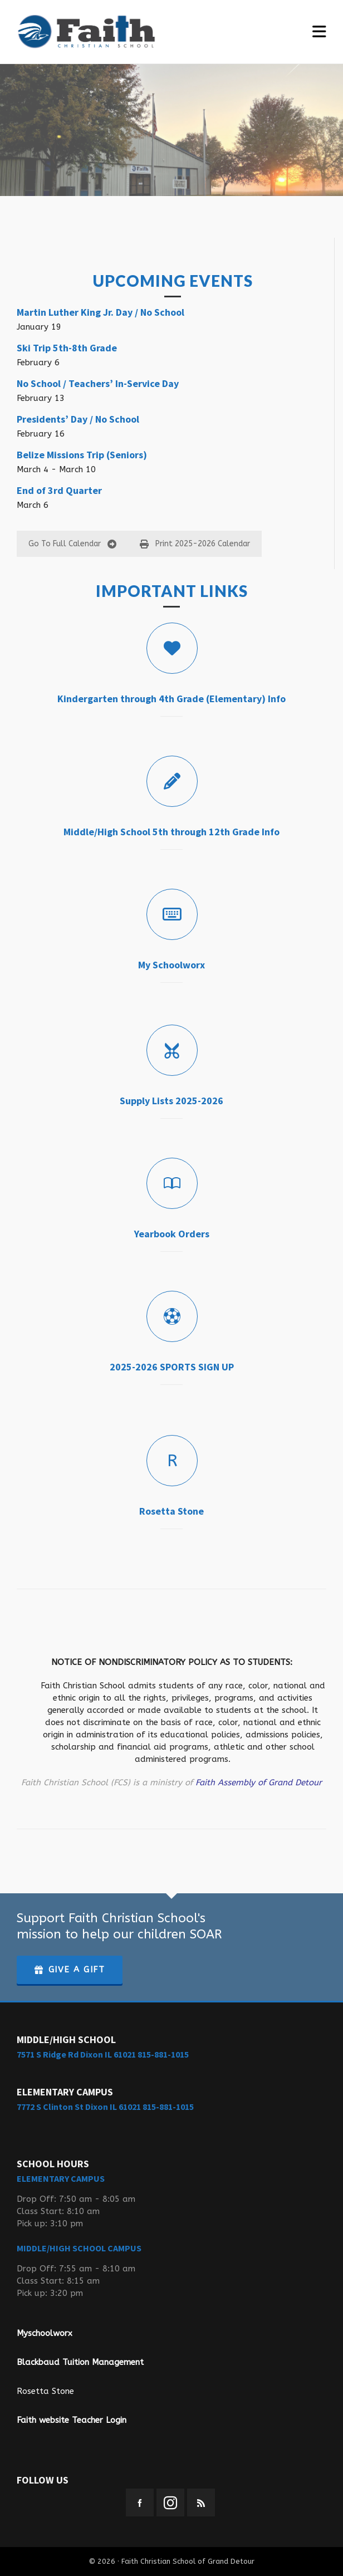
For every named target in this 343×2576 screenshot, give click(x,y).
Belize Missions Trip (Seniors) (82, 454)
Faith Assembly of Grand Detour (258, 1782)
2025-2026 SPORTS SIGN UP (172, 1366)
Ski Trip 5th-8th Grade (67, 347)
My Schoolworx (171, 964)
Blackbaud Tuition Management (80, 2362)
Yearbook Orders (171, 1233)
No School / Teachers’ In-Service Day (98, 383)
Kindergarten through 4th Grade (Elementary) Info (171, 698)
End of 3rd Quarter (59, 490)
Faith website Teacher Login (71, 2420)
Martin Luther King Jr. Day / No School (100, 312)
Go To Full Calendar (72, 543)
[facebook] (140, 2502)
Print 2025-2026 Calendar (195, 543)
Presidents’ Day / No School (78, 419)
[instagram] (170, 2502)
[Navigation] (319, 32)
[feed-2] (201, 2502)
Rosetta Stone (171, 1511)
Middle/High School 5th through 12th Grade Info (171, 831)
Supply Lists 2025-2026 (171, 1100)
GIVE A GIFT (70, 1970)
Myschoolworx (44, 2333)
